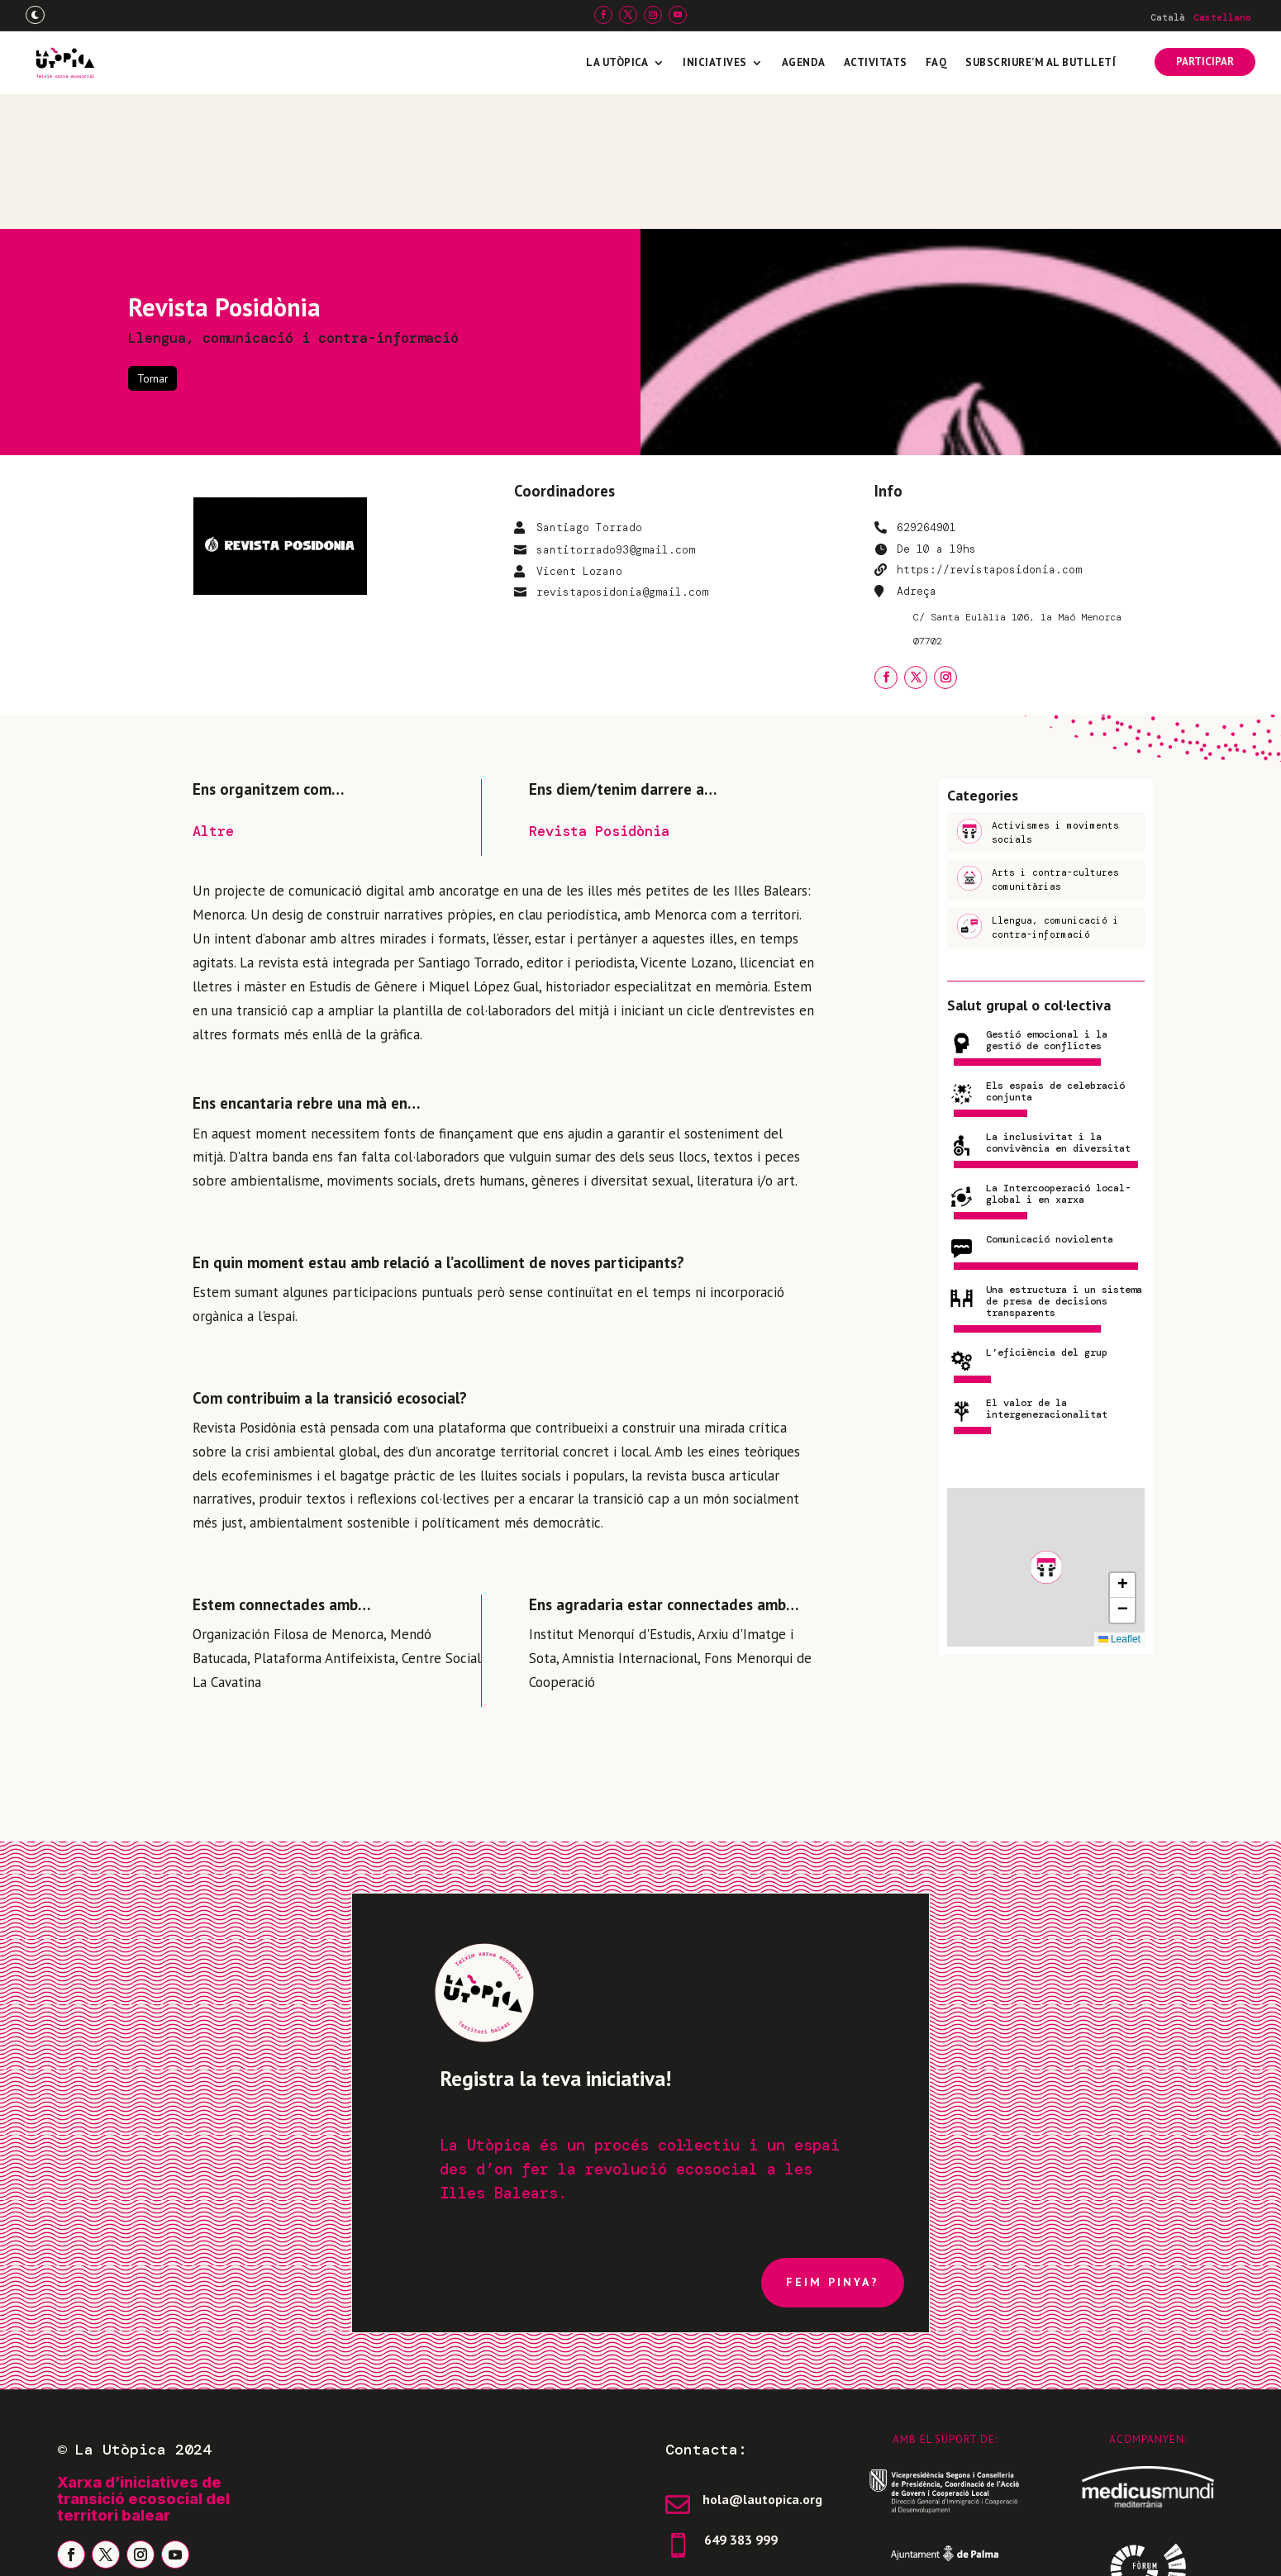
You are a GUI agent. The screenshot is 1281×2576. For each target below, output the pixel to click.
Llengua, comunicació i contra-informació (293, 203)
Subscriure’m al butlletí (1040, 62)
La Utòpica (617, 62)
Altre (213, 696)
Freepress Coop (1090, 2547)
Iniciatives (715, 62)
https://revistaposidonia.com (989, 435)
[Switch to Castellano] (1222, 17)
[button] (1046, 1432)
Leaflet (1119, 1504)
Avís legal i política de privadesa (169, 2547)
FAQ (937, 62)
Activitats (875, 62)
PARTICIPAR (1205, 62)
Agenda (804, 62)
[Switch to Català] (1167, 17)
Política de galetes (364, 2547)
